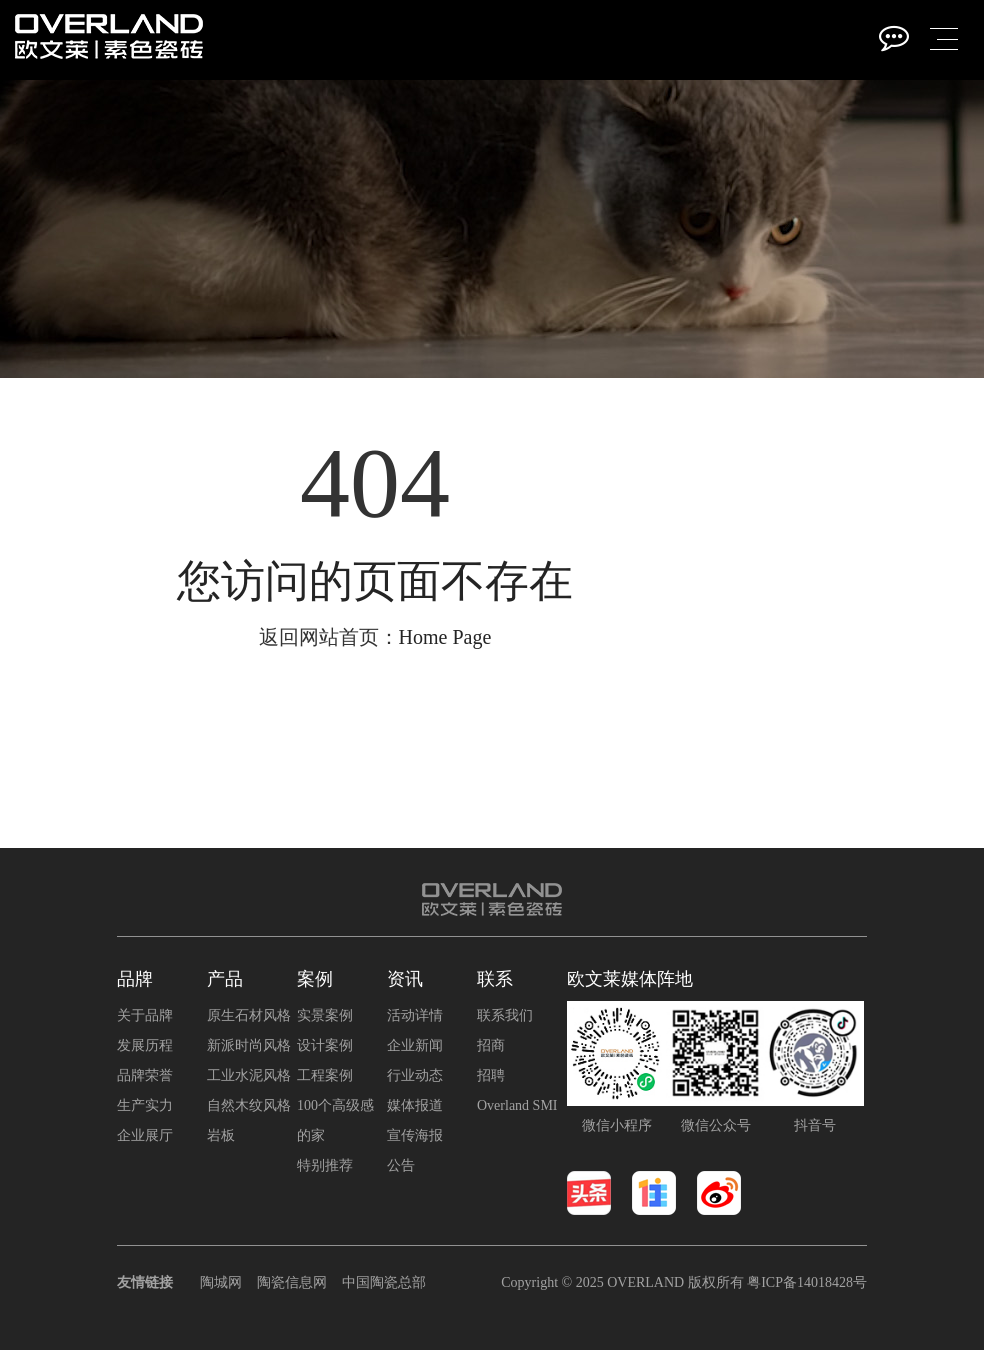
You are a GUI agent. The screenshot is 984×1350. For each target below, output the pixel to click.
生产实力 (145, 1105)
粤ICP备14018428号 (807, 1282)
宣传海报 (415, 1135)
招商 (491, 1045)
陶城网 (221, 1282)
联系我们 (505, 1015)
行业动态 (415, 1075)
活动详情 (415, 1015)
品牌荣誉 (145, 1075)
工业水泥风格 (249, 1075)
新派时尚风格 (249, 1045)
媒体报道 (415, 1105)
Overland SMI (517, 1105)
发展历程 (145, 1045)
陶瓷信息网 (292, 1282)
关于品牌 (145, 1015)
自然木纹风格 (249, 1105)
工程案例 (325, 1075)
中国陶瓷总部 (384, 1282)
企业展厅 (145, 1135)
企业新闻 (415, 1045)
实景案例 (325, 1015)
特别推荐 (325, 1165)
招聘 (491, 1075)
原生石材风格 (249, 1015)
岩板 (221, 1135)
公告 (401, 1165)
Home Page (445, 637)
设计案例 (325, 1045)
